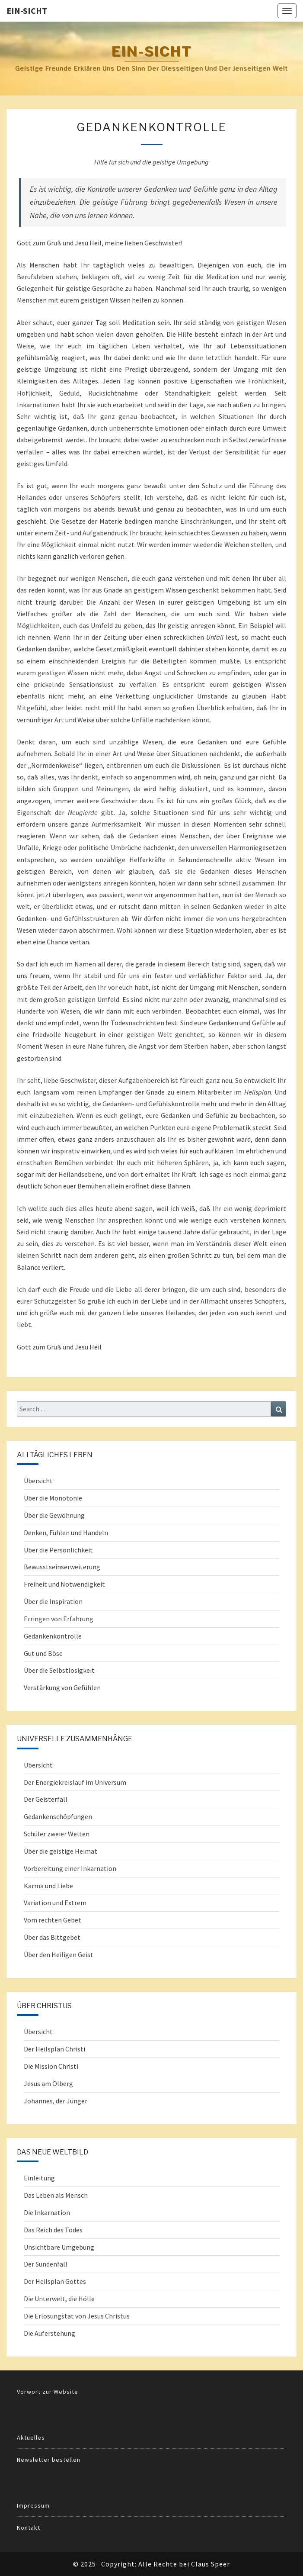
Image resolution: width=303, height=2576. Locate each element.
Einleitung (39, 2178)
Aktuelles (31, 2437)
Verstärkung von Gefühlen (62, 1687)
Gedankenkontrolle (53, 1636)
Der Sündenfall (45, 2264)
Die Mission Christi (51, 2066)
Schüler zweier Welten (56, 1833)
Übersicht (38, 1480)
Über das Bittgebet (52, 1937)
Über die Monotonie (53, 1498)
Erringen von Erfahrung (58, 1618)
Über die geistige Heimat (60, 1851)
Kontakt (28, 2527)
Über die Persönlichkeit (58, 1550)
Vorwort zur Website (47, 2392)
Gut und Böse (43, 1653)
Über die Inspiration (53, 1601)
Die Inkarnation (47, 2212)
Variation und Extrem (55, 1902)
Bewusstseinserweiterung (62, 1566)
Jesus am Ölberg (48, 2083)
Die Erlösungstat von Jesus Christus (77, 2316)
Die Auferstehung (49, 2333)
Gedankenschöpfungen (58, 1816)
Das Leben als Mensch (56, 2195)
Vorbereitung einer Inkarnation (70, 1868)
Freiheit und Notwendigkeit (64, 1584)
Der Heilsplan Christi (54, 2049)
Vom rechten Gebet (52, 1920)
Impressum (33, 2505)
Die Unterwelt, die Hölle (59, 2298)
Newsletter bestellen (48, 2459)
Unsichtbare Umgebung (59, 2247)
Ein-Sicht (26, 10)
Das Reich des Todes (53, 2229)
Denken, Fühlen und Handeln (66, 1532)
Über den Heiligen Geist (58, 1954)
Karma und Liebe (48, 1885)
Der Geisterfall (45, 1799)
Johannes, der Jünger (55, 2100)
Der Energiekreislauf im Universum (75, 1782)
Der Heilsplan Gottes (55, 2281)
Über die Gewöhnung (54, 1515)
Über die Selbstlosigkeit (59, 1670)
